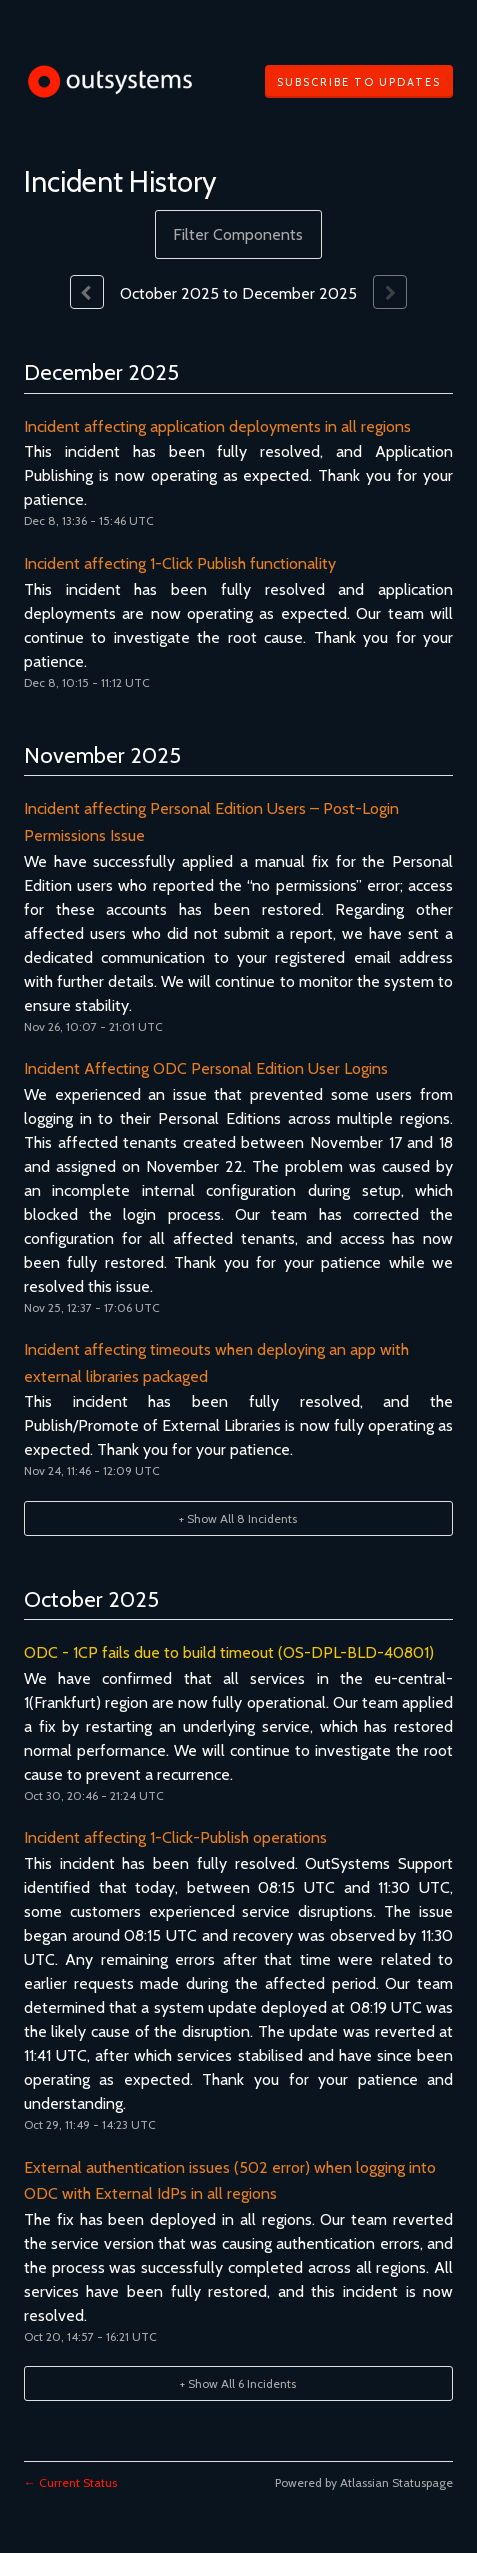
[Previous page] (87, 292)
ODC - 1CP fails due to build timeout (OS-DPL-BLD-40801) (229, 1652)
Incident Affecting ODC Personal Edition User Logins (206, 1068)
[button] (359, 82)
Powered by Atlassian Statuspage (364, 2482)
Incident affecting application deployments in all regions (217, 426)
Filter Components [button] (238, 234)
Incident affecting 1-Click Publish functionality (180, 563)
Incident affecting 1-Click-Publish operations (175, 1837)
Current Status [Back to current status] (70, 2482)
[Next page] (390, 292)
